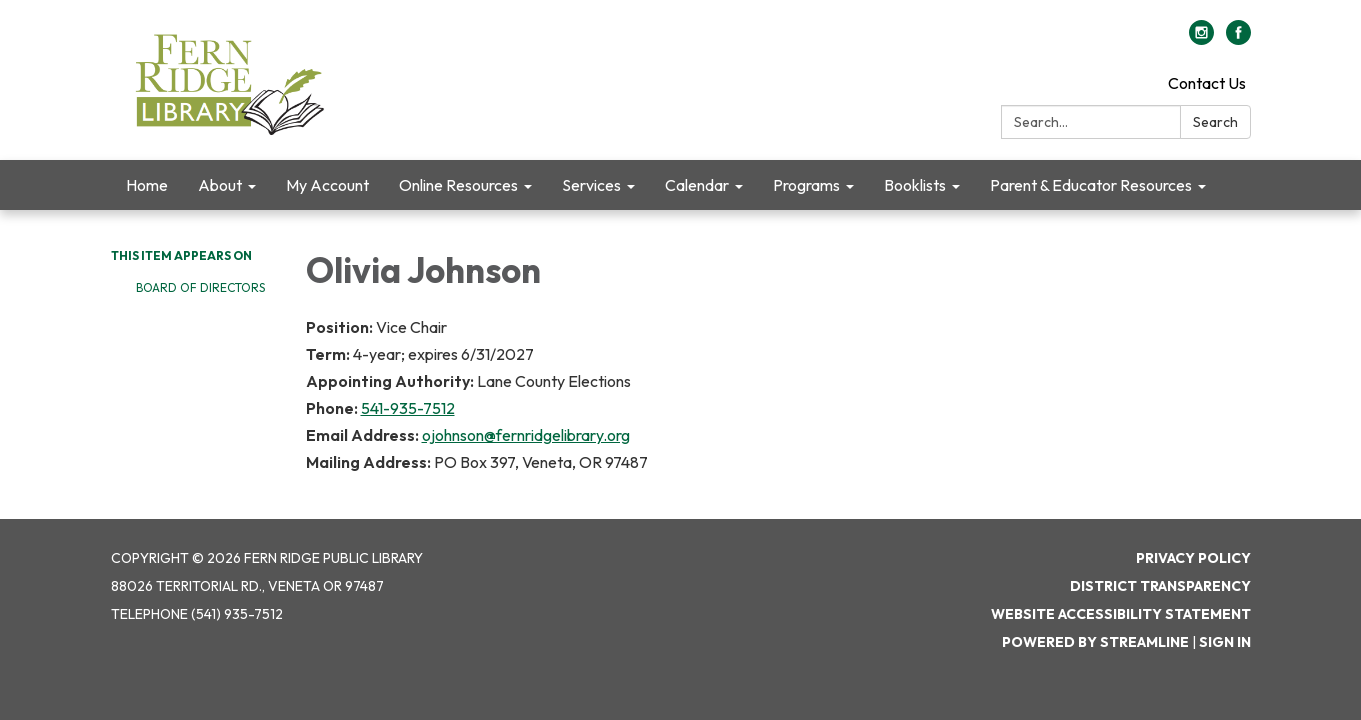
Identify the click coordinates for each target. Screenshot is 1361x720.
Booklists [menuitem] (915, 185)
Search (1215, 122)
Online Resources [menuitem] (458, 185)
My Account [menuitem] (327, 185)
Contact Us (1207, 83)
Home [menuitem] (147, 185)
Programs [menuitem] (806, 185)
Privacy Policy (1193, 558)
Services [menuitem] (591, 185)
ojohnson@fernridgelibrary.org (526, 435)
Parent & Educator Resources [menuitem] (1091, 185)
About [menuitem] (220, 185)
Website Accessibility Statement (1121, 614)
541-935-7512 (408, 408)
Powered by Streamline (1095, 642)
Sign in (1225, 642)
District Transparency (1160, 586)
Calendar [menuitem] (697, 185)
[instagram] (1201, 39)
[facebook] (1238, 39)
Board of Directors (200, 287)
